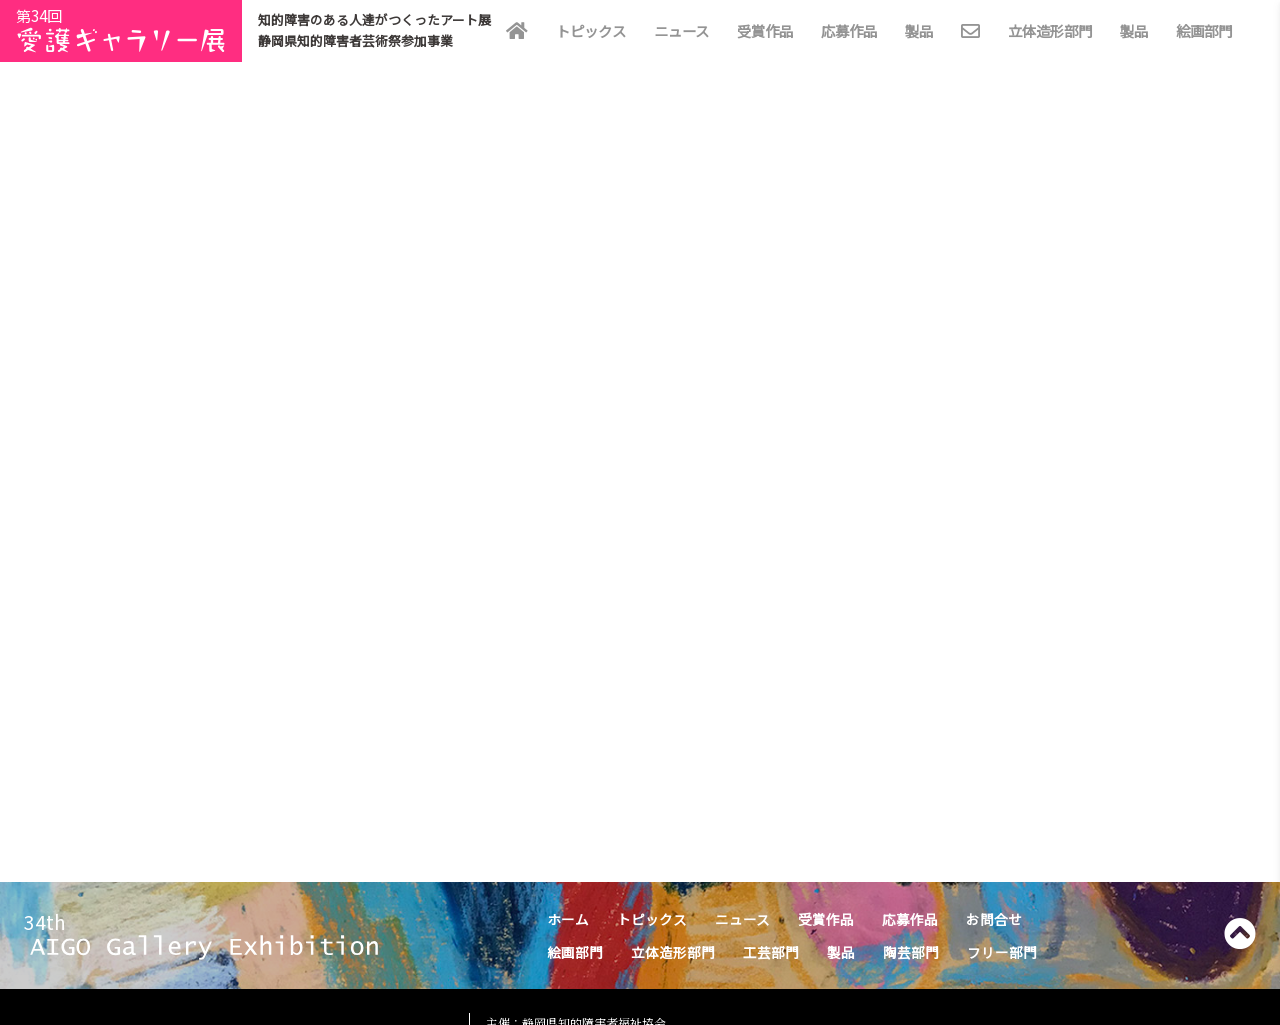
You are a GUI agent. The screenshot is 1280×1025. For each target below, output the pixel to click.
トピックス (591, 30)
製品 (919, 30)
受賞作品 (765, 30)
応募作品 (849, 30)
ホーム (568, 919)
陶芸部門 (911, 952)
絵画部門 (1204, 30)
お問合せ (994, 919)
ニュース (681, 30)
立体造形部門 (1050, 30)
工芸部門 (771, 952)
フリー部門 (1002, 952)
